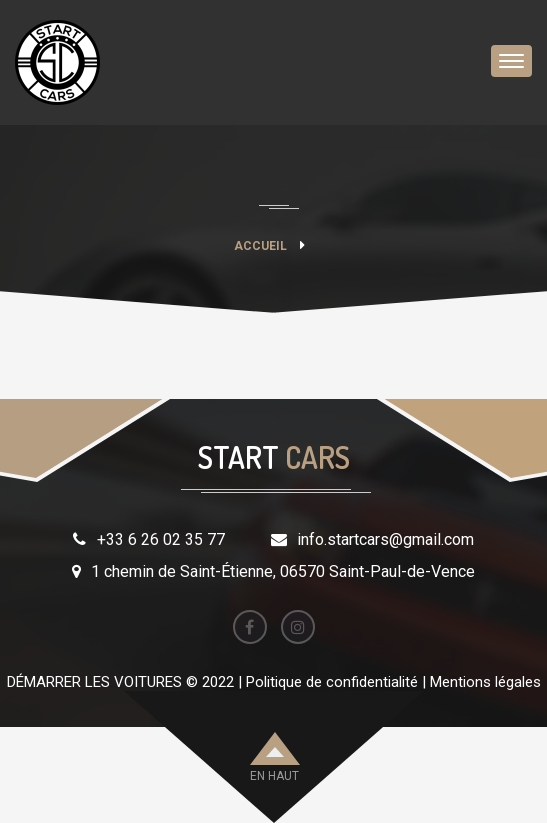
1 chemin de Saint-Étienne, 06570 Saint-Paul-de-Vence (283, 571)
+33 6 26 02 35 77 (161, 539)
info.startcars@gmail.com (385, 539)
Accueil (260, 246)
